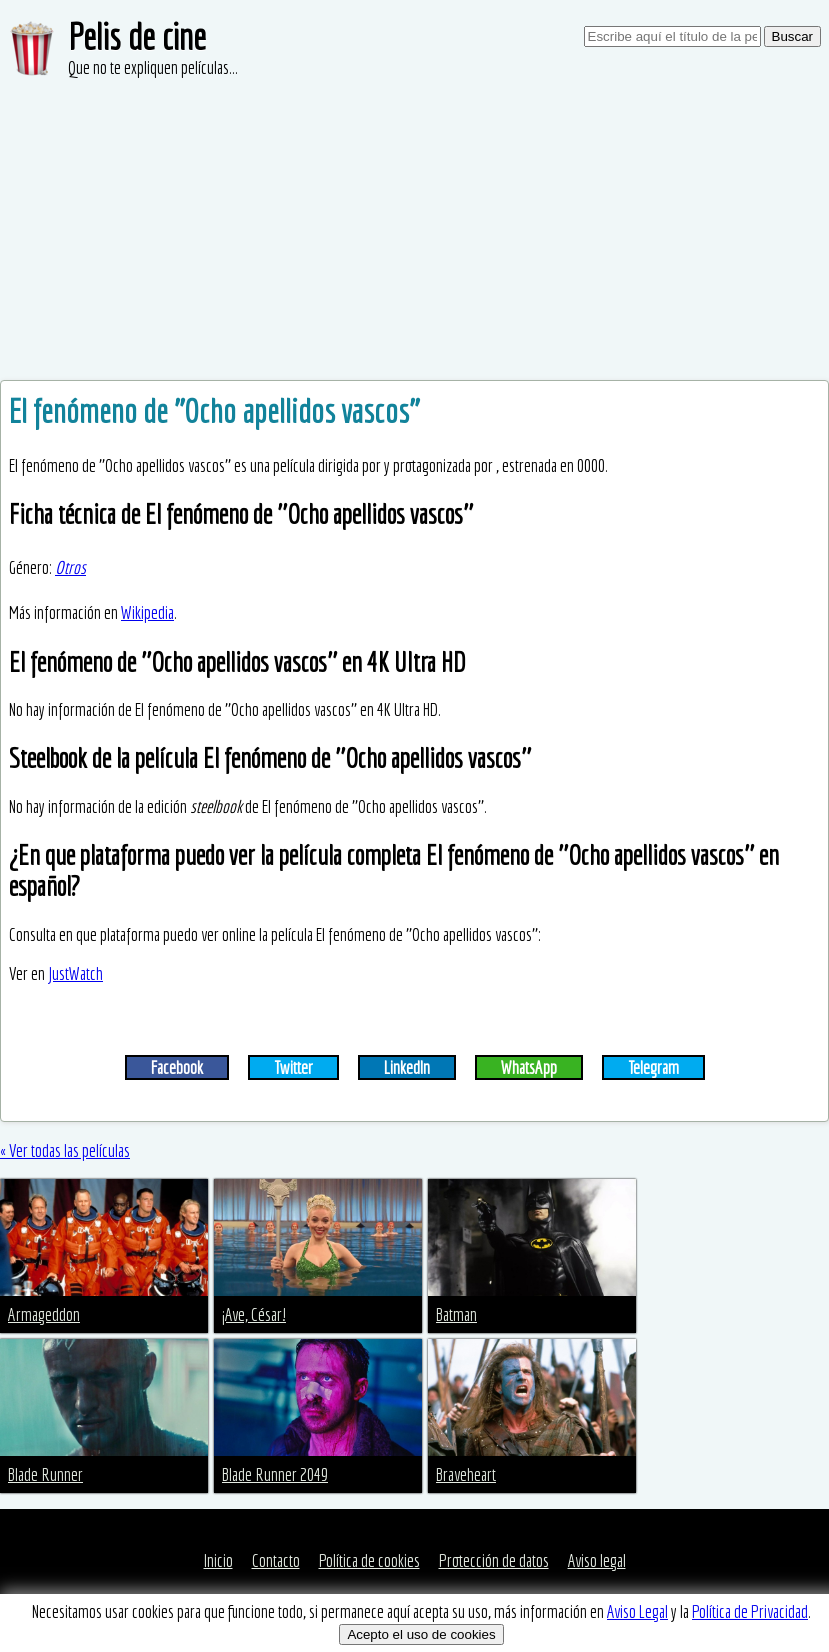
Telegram (653, 1067)
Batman (456, 1314)
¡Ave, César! (254, 1314)
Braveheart (466, 1474)
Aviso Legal (637, 1611)
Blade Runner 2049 (275, 1474)
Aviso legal (597, 1560)
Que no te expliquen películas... (153, 67)
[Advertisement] (414, 230)
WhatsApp (529, 1067)
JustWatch (75, 973)
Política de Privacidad (750, 1611)
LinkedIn (407, 1067)
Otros (70, 567)
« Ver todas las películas (65, 1150)
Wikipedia (147, 612)
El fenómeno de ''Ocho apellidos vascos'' (214, 411)
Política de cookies (369, 1560)
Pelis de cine (137, 36)
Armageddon (44, 1314)
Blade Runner (45, 1474)
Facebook (177, 1067)
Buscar (792, 36)
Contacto (276, 1560)
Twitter (293, 1067)
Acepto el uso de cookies (421, 1634)
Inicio (218, 1560)
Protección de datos (494, 1560)
